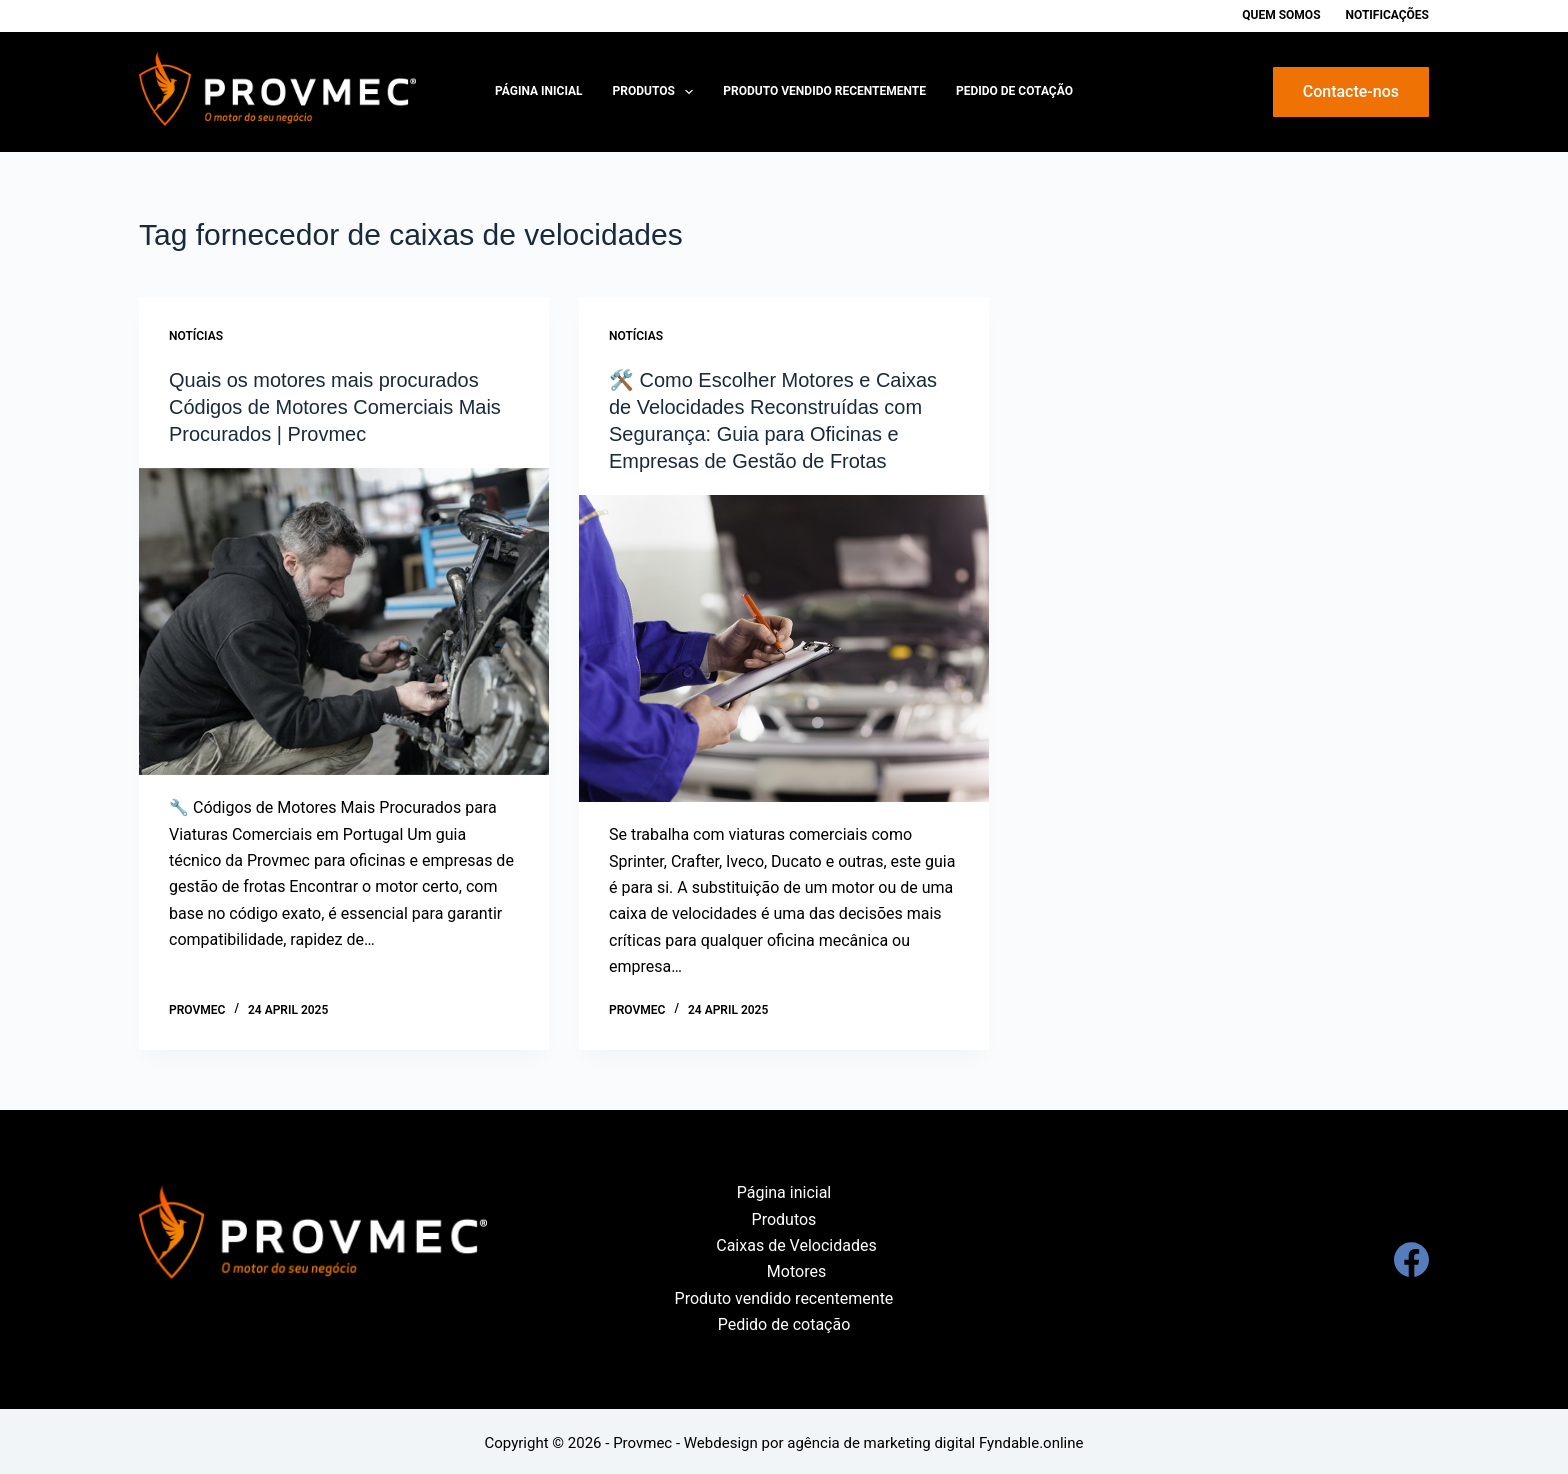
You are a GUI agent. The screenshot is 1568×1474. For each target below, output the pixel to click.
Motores (796, 1268)
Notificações (1387, 15)
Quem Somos (1281, 15)
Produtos (657, 92)
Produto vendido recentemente (824, 91)
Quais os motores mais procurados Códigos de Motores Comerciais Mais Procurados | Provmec (335, 406)
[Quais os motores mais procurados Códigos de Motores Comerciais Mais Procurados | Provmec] (344, 619)
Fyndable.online (1031, 1439)
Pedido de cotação (1014, 91)
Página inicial (539, 91)
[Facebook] (1411, 1255)
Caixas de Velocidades (796, 1241)
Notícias (196, 336)
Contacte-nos (1351, 91)
